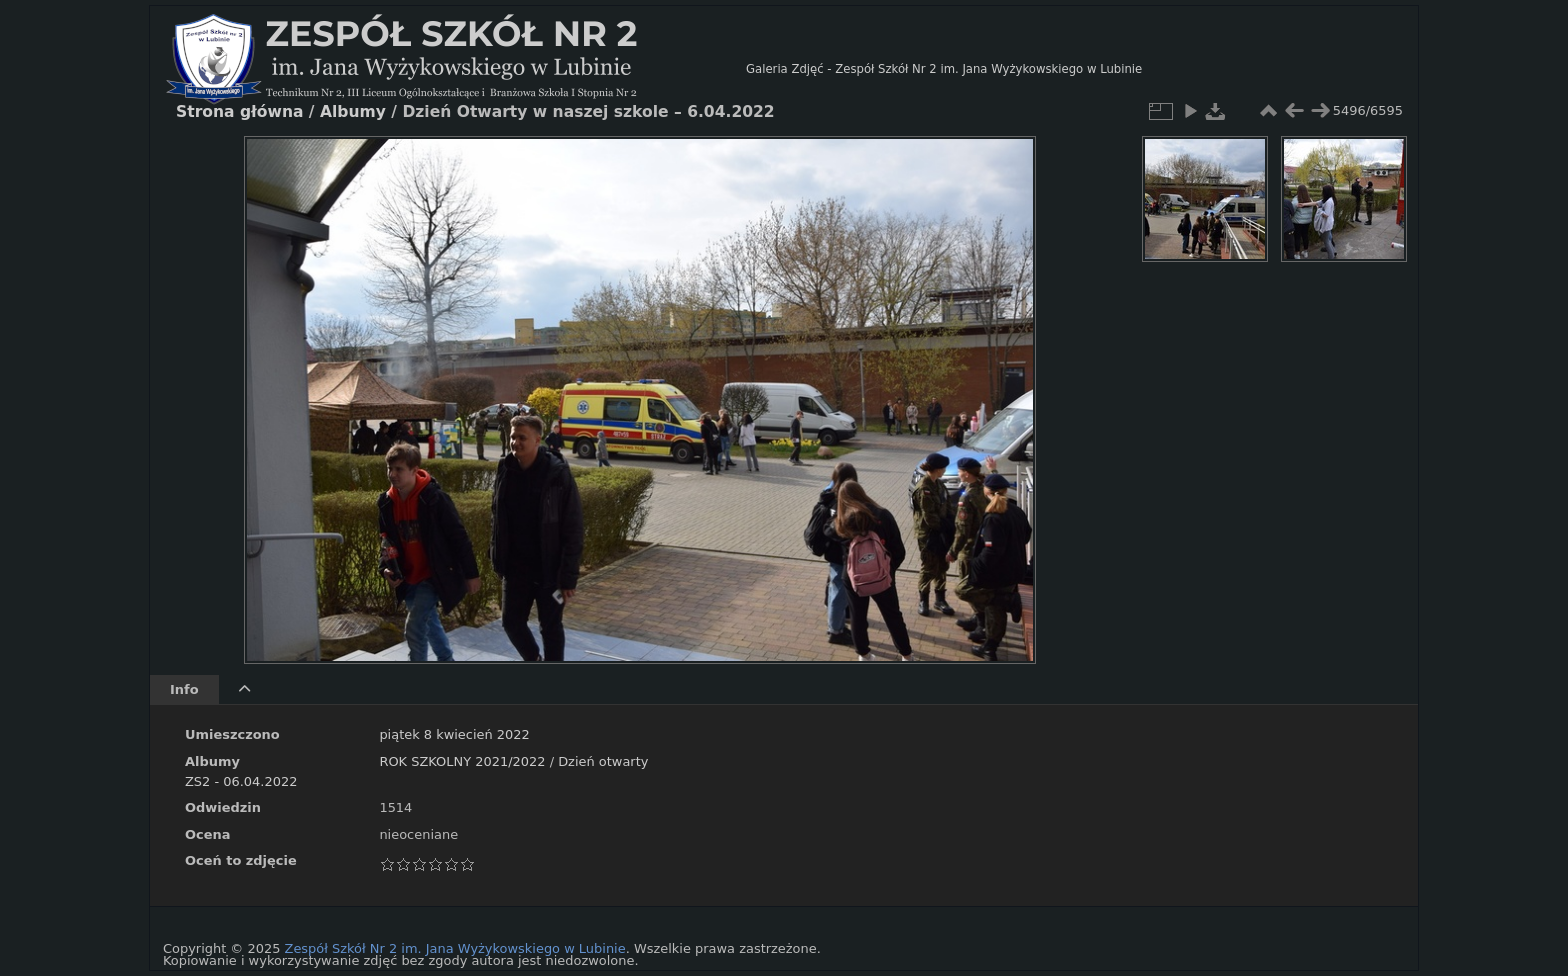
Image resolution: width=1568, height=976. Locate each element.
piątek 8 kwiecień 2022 (454, 734)
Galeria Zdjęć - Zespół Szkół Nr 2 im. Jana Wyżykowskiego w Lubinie (944, 69)
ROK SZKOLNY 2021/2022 (462, 761)
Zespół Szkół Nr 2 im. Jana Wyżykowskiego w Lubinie (455, 948)
